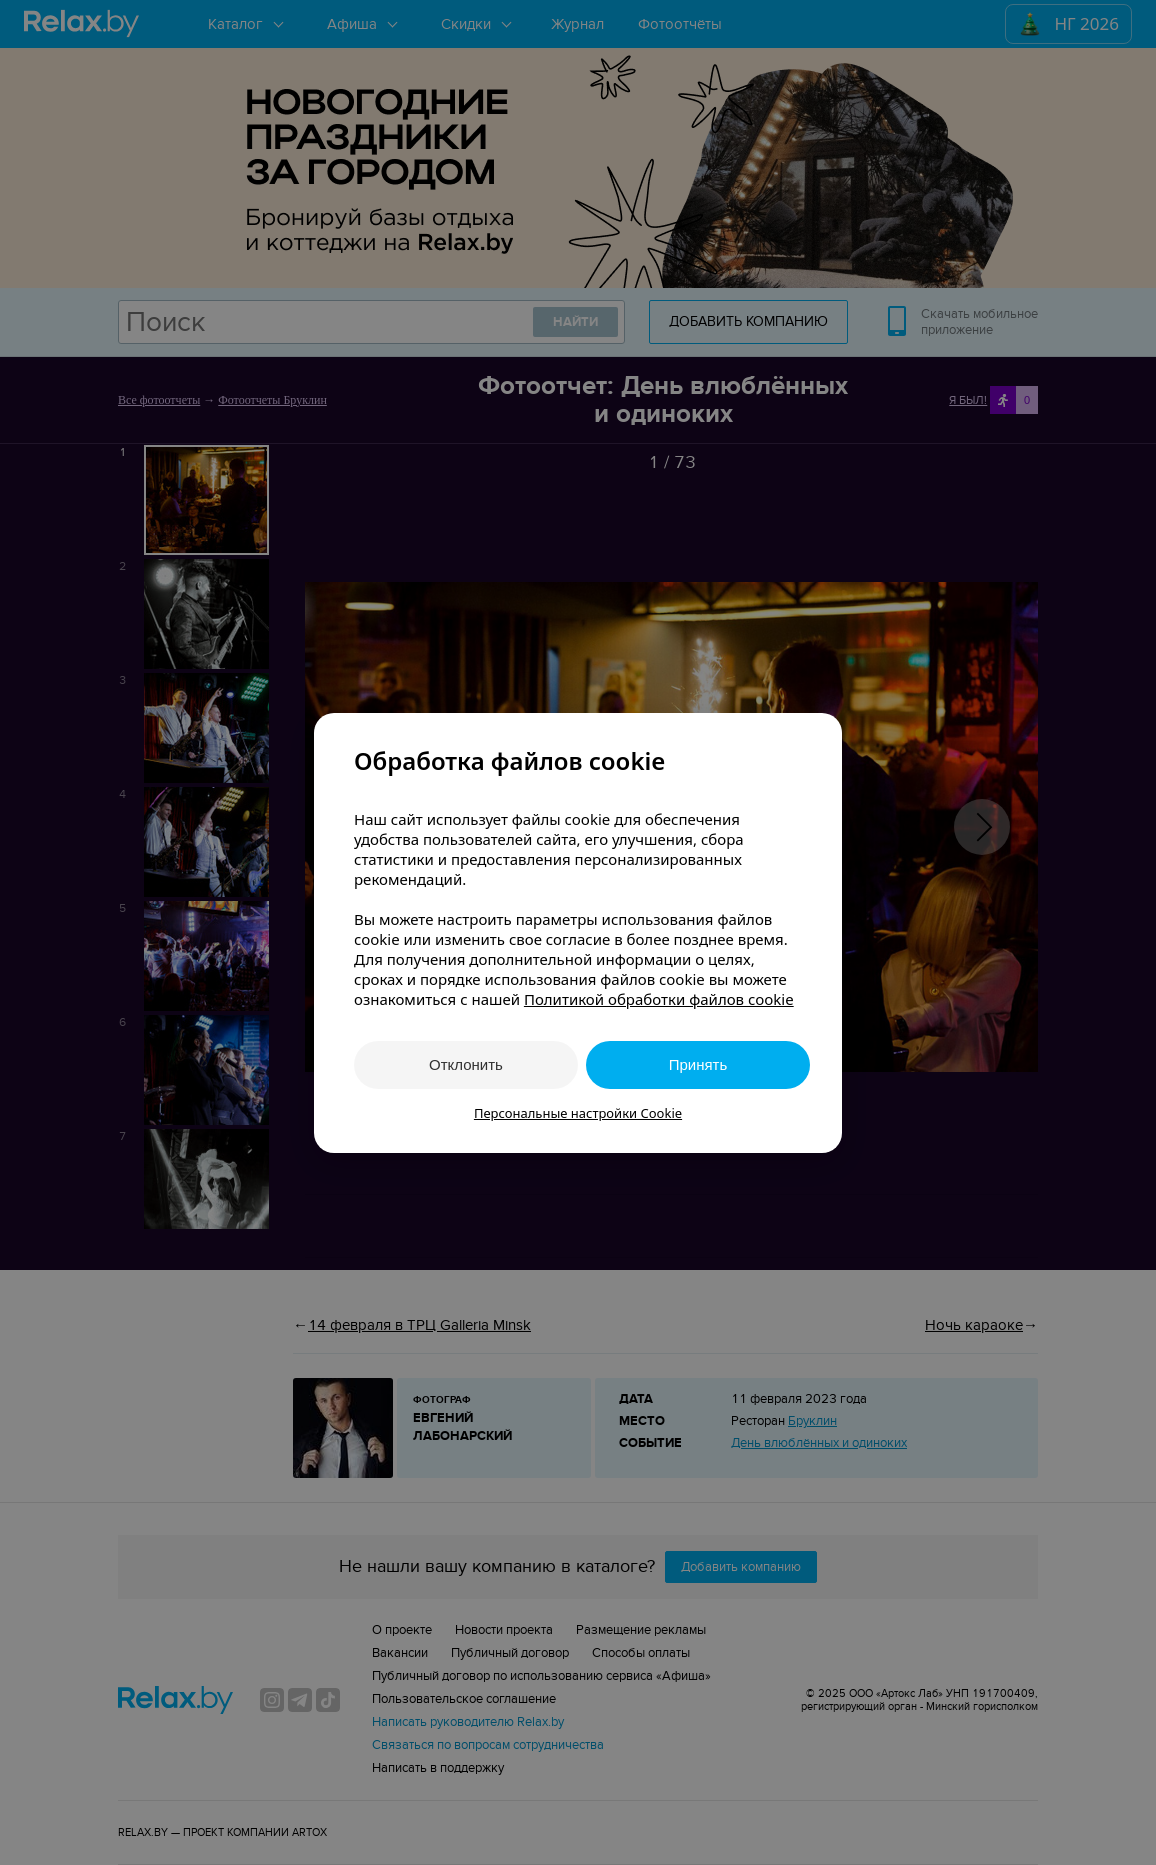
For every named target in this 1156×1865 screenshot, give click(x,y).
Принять (698, 1064)
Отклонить (466, 1064)
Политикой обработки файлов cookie (659, 999)
